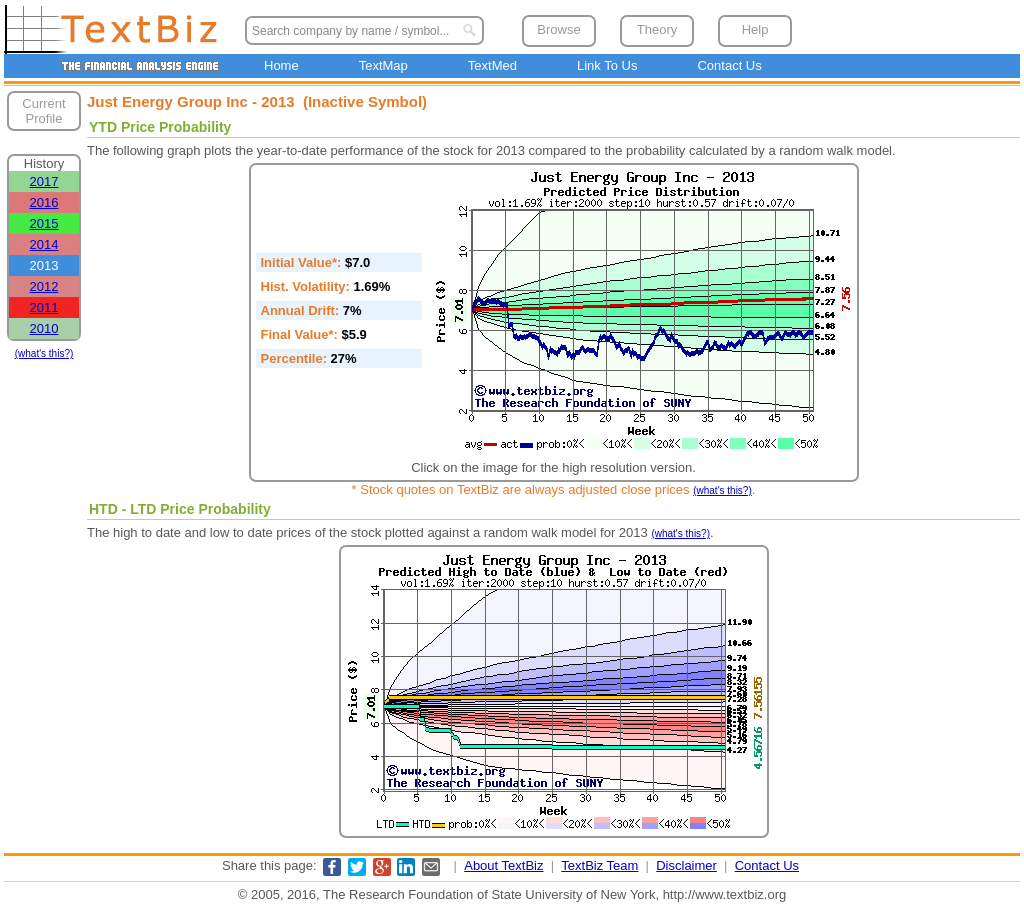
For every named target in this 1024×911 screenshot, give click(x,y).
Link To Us (607, 65)
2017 (44, 181)
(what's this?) (44, 353)
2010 (44, 328)
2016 (44, 202)
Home (281, 65)
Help (755, 29)
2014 (44, 244)
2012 (44, 286)
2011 (44, 307)
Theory (657, 29)
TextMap (383, 65)
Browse (558, 29)
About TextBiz (503, 865)
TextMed (492, 65)
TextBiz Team (599, 865)
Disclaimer (686, 865)
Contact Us (729, 65)
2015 (44, 223)
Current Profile (43, 111)
